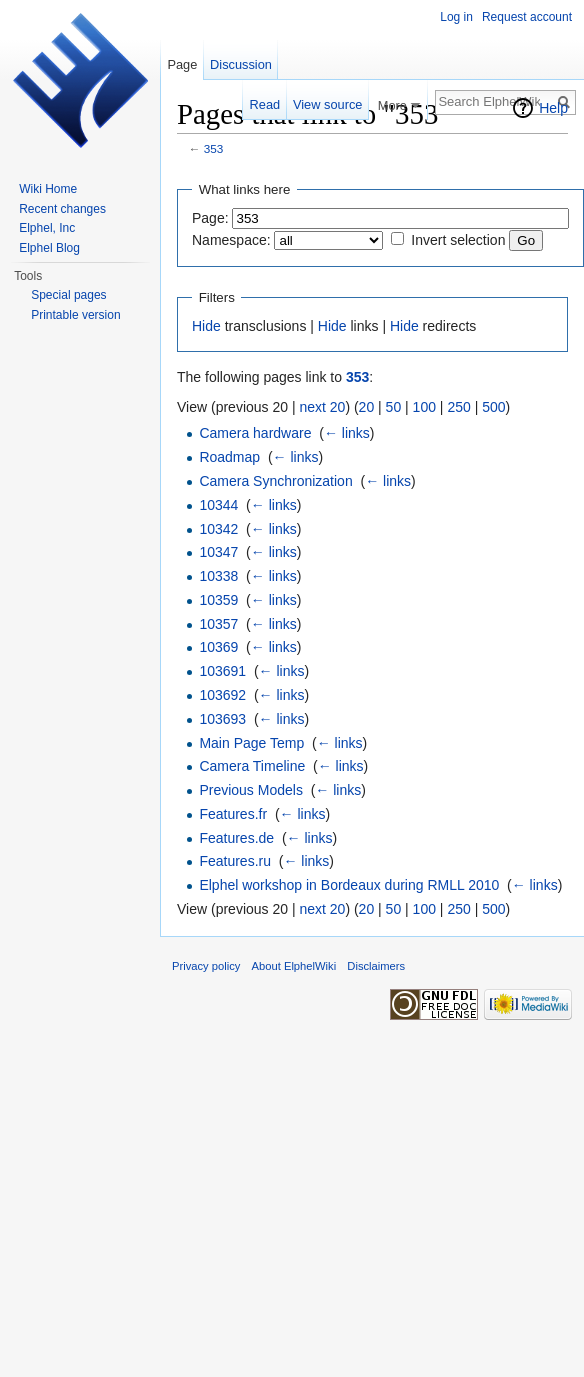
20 (367, 407)
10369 (218, 647)
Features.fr (233, 814)
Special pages (68, 295)
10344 (218, 505)
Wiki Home (48, 189)
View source (327, 104)
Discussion (241, 64)
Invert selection (458, 240)
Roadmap (229, 457)
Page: (210, 218)
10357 (218, 624)
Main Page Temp (251, 743)
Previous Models (251, 790)
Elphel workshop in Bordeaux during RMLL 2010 (349, 885)
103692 (222, 695)
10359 (218, 600)
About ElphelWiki (294, 966)
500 (493, 407)
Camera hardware (255, 433)
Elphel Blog (49, 248)
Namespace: (231, 240)
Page (182, 64)
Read (265, 104)
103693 (222, 719)
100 (424, 407)
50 (394, 407)
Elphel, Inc (47, 228)
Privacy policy (206, 966)
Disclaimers (376, 966)
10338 (218, 576)
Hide (206, 326)
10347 (218, 552)
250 (458, 407)
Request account (527, 17)
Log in (456, 17)
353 (214, 148)
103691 (222, 671)
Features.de (236, 838)
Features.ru (235, 861)
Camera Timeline (252, 766)
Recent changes (62, 209)
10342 (218, 529)
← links (347, 433)
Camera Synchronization (275, 481)
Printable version (75, 315)
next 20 (322, 407)
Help (553, 108)
